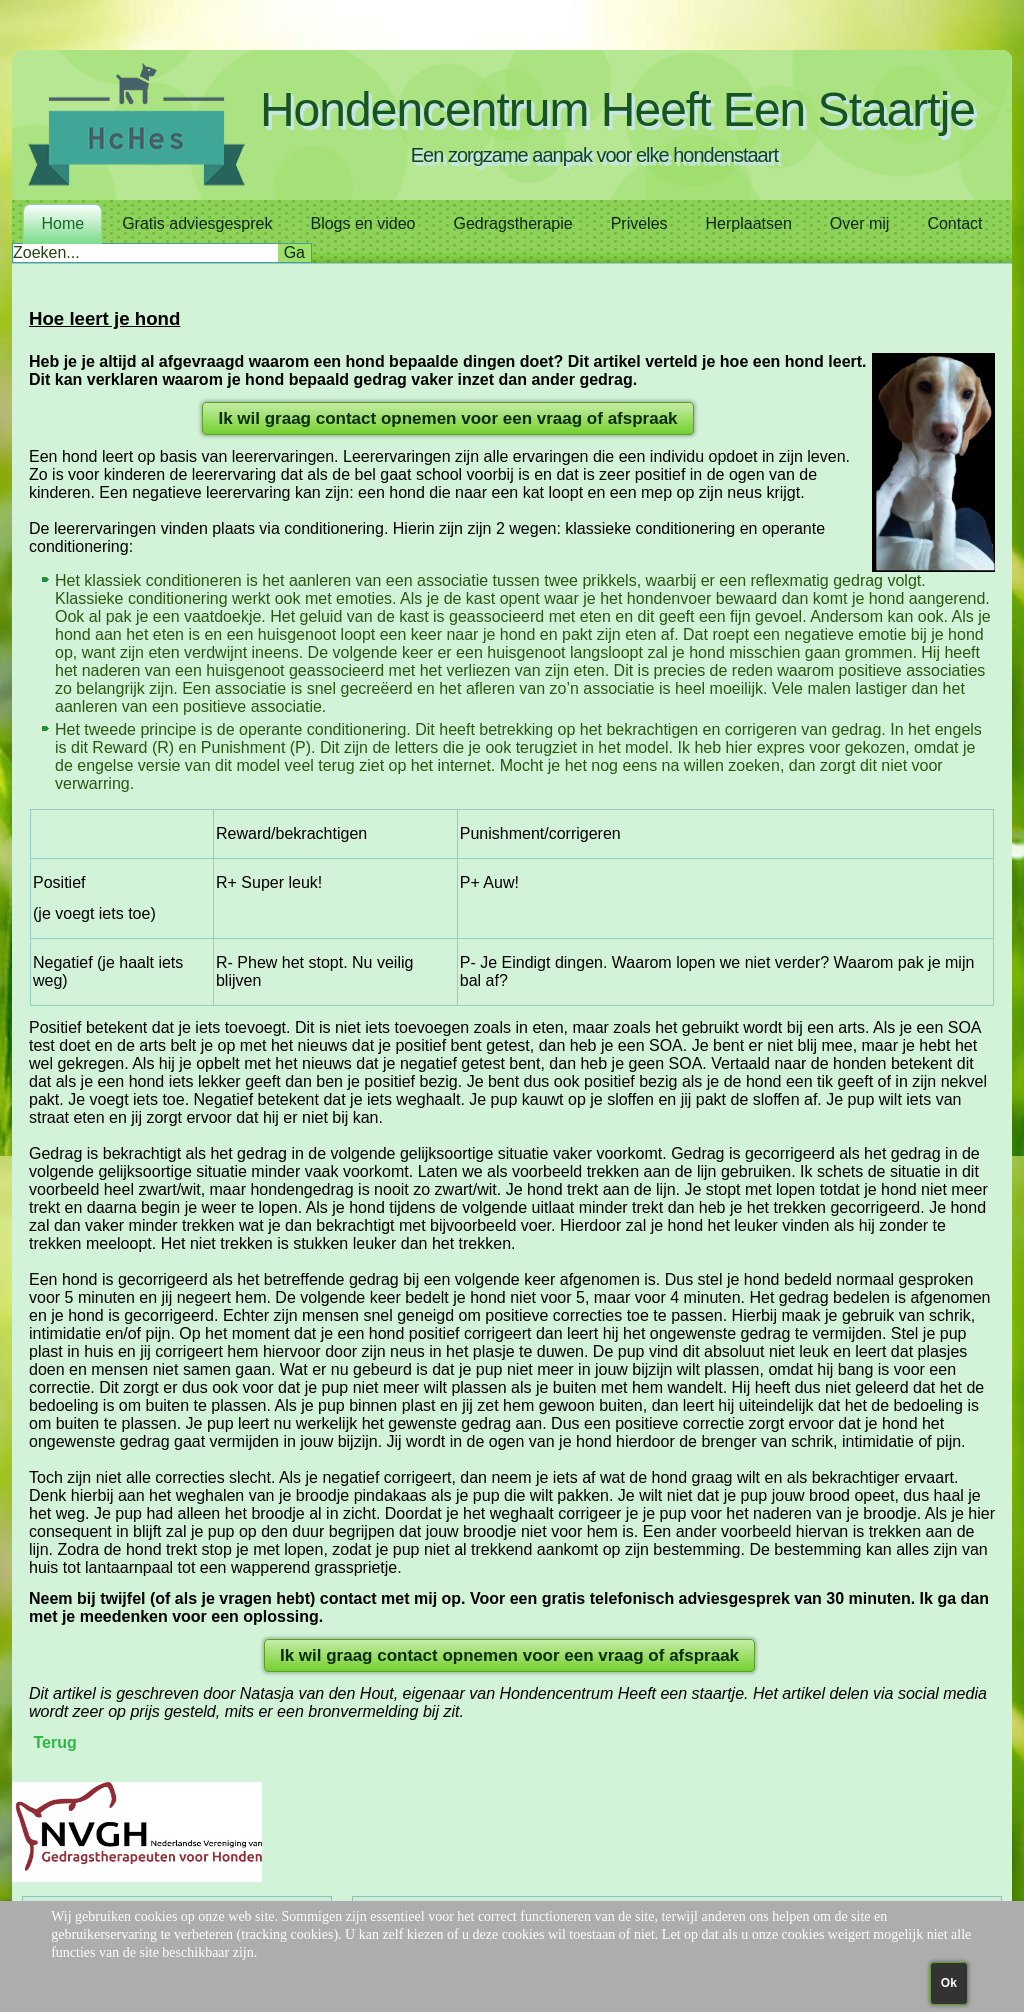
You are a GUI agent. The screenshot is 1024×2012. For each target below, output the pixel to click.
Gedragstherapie (512, 223)
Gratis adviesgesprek (197, 223)
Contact (954, 223)
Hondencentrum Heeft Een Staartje (617, 109)
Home (62, 223)
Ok (949, 1983)
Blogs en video (362, 223)
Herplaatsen (749, 223)
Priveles (639, 223)
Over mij (860, 223)
